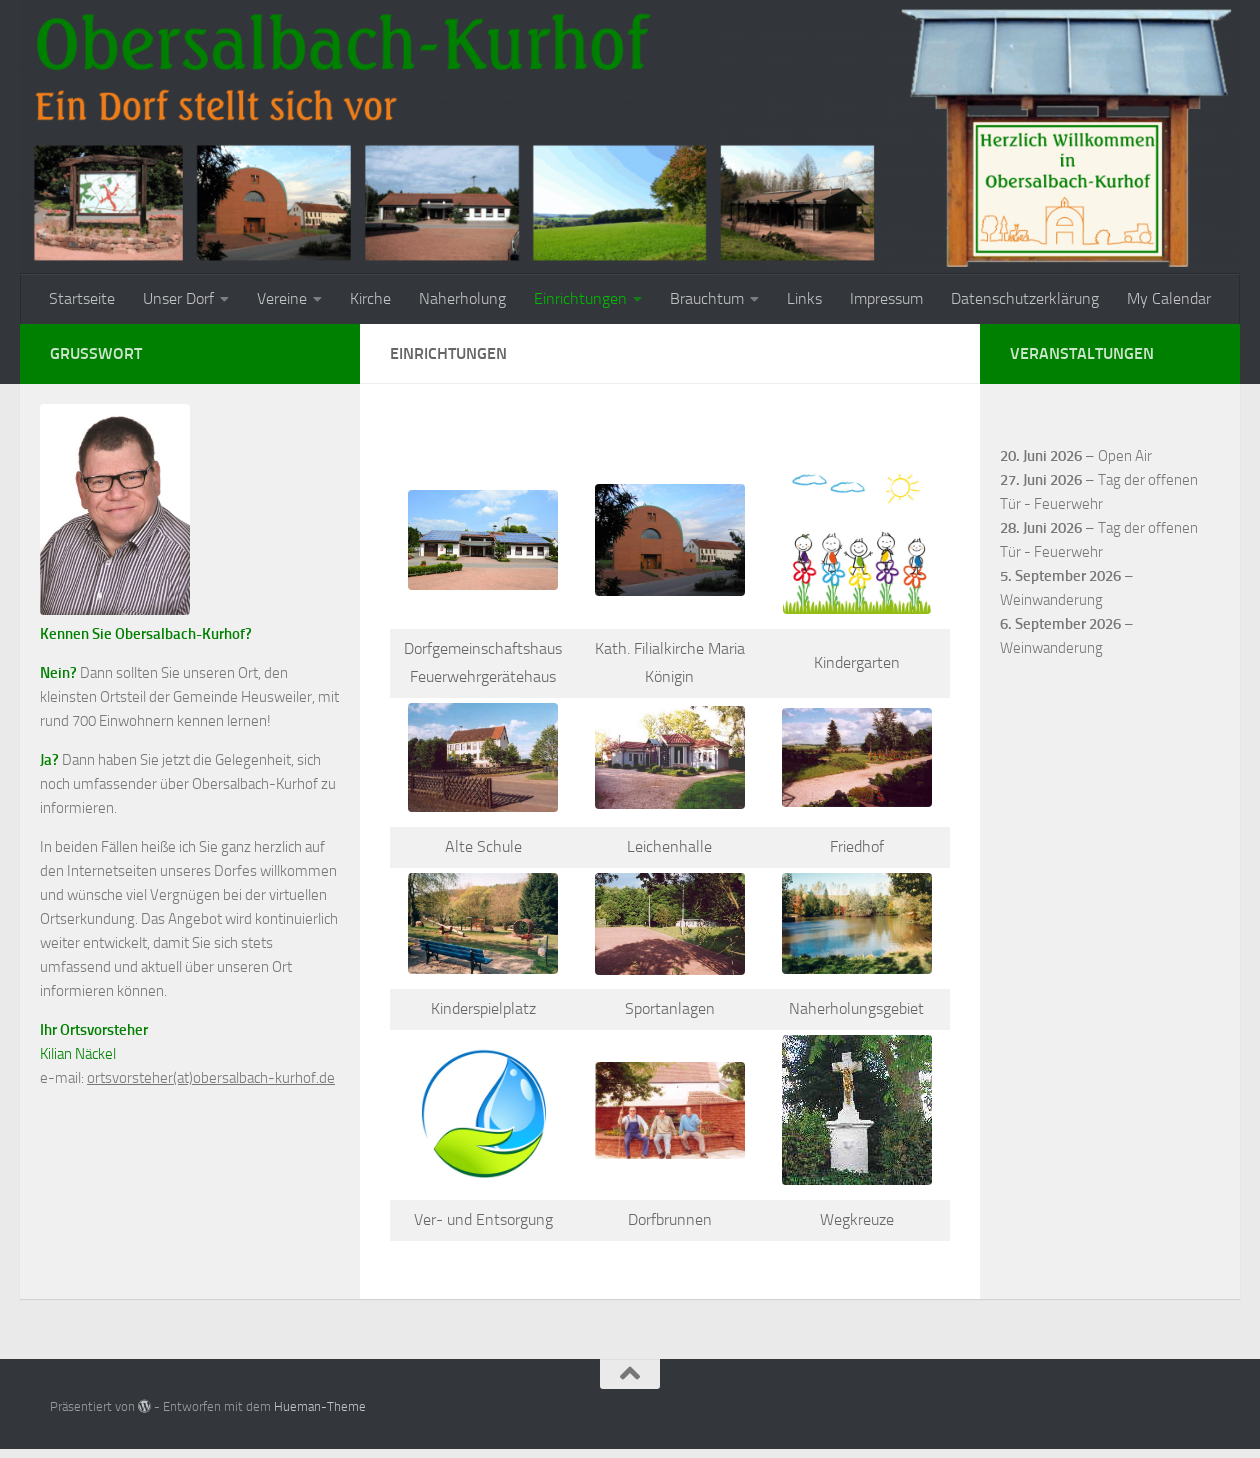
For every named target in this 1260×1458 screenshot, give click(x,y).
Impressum (886, 298)
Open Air (1125, 456)
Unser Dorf (178, 298)
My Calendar (1169, 298)
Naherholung (462, 298)
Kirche (370, 298)
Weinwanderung (1051, 600)
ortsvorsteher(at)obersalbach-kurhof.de (211, 1078)
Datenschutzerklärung (1025, 298)
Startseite (82, 298)
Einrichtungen (580, 298)
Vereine (282, 298)
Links (804, 298)
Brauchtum (707, 298)
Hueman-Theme (320, 1406)
